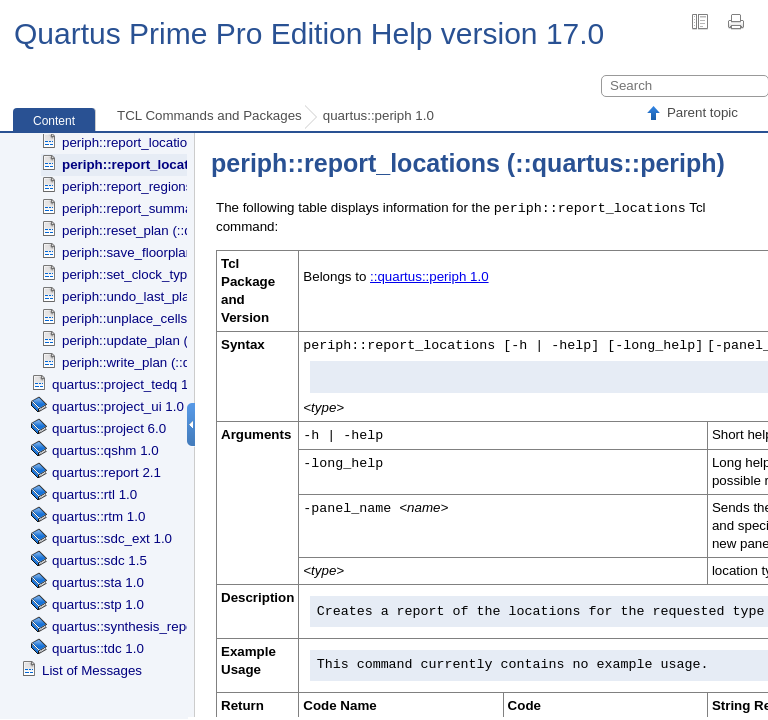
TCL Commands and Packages (209, 115)
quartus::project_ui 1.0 (118, 406)
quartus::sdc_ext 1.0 (112, 538)
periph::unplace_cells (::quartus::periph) (179, 318)
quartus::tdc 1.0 (98, 648)
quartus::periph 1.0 (378, 115)
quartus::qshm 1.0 (105, 450)
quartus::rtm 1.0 (98, 516)
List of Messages (92, 670)
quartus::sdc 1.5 (99, 560)
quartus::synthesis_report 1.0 (138, 626)
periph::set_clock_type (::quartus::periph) (183, 274)
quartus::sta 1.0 (98, 582)
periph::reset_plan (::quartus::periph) (170, 230)
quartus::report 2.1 (106, 472)
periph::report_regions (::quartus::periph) (181, 186)
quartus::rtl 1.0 (94, 494)
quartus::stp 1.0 (98, 604)
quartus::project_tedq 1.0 (125, 384)
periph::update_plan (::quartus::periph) (175, 340)
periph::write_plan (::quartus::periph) (169, 362)
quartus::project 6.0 (109, 428)
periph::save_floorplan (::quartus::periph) (182, 252)
